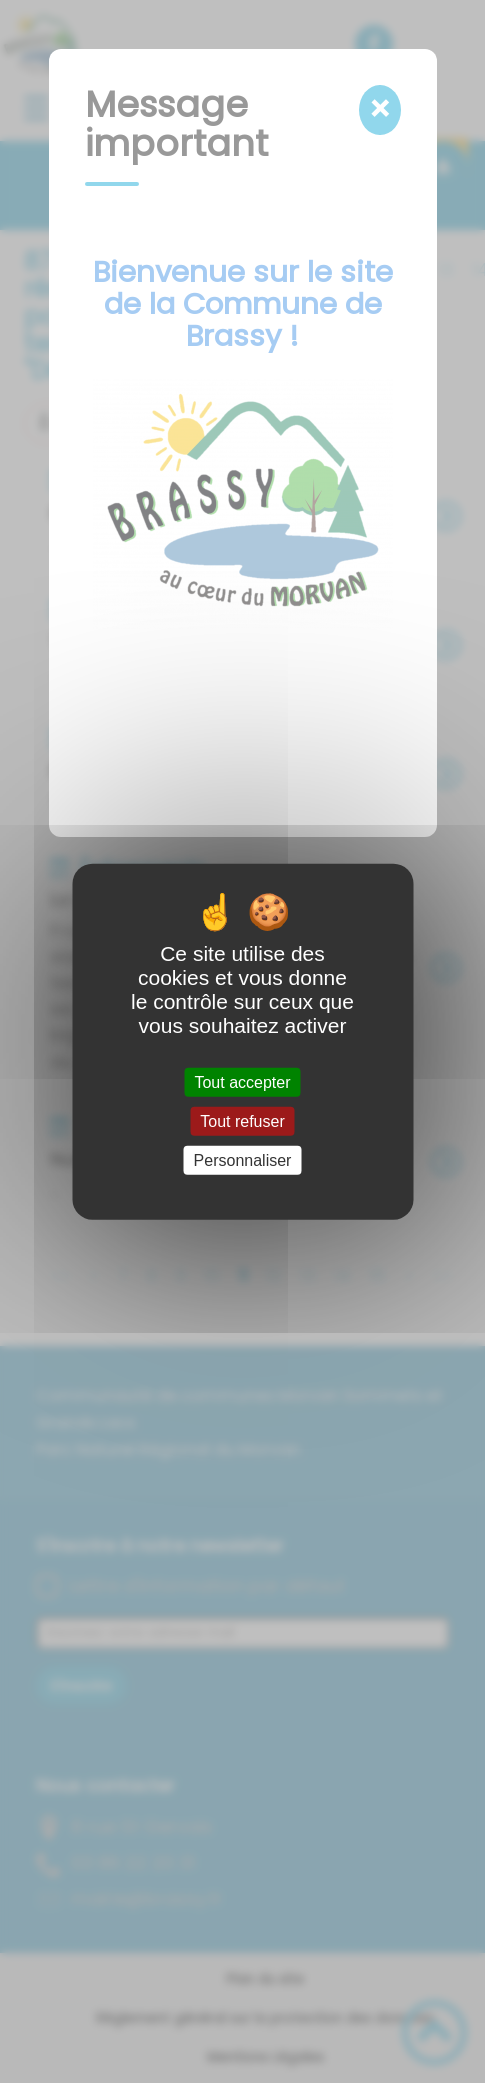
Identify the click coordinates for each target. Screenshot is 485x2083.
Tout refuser (242, 1120)
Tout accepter (242, 1081)
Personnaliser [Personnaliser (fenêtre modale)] (243, 1160)
